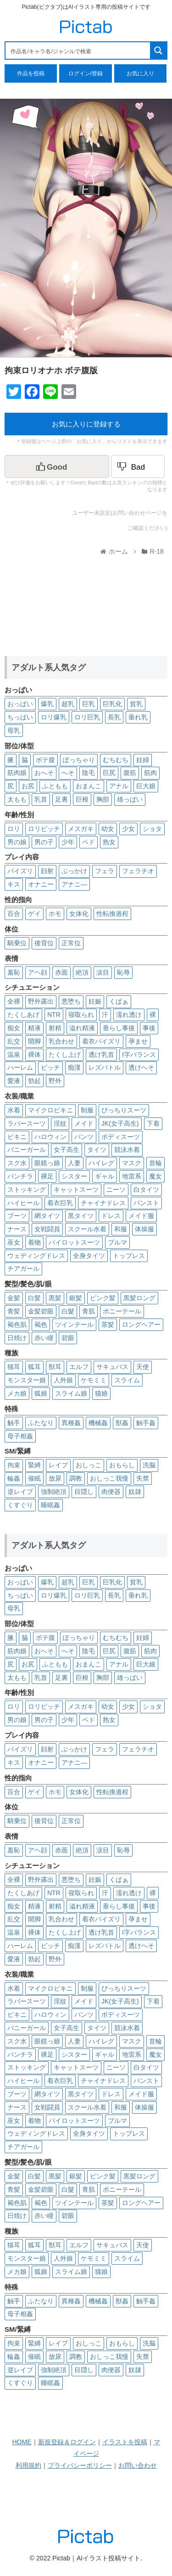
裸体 (34, 1054)
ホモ (55, 913)
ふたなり (41, 1422)
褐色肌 (17, 1324)
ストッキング (26, 1189)
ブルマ (117, 1242)
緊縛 (34, 1465)
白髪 (34, 1298)
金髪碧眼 (41, 1311)
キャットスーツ (76, 1189)
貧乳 (136, 703)
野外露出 (41, 1001)
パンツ (84, 1136)
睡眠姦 (50, 1505)
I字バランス (139, 1054)
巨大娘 (145, 786)
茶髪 (107, 1324)
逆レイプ (20, 1491)
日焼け (17, 1337)
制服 (87, 1110)
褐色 (40, 1324)
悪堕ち (71, 1001)
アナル (118, 786)
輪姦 (13, 1478)
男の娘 (17, 842)
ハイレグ (101, 1163)
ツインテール (74, 1324)
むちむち (115, 759)
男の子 (44, 842)
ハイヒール (23, 1203)
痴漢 (74, 1067)
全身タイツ (89, 1255)
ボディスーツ (120, 1136)
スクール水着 (87, 1229)
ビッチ (50, 1067)
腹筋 (129, 772)
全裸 (13, 1001)
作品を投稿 (30, 73)
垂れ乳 (138, 717)
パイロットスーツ (74, 1242)
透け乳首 (101, 1054)
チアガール (23, 1268)
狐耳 (34, 1366)
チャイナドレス (103, 1203)
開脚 (34, 1041)
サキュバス (112, 1366)
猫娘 (101, 1393)
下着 (153, 1123)
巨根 (82, 799)
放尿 (55, 1478)
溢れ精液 (82, 1028)
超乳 (67, 703)
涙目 (102, 972)
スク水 (17, 1163)
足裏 (61, 799)
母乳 (13, 730)
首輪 (155, 1163)
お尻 (28, 786)
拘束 (13, 1465)
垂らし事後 (119, 1028)
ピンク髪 (103, 1298)
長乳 (114, 717)
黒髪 (55, 1298)
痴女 (13, 1028)
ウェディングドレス (36, 1255)
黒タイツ (81, 1215)
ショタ (152, 828)
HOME (22, 2442)
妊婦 (142, 759)
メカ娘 (17, 1393)
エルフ (79, 1366)
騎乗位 (17, 943)
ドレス (111, 1215)
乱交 (13, 1041)
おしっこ (88, 1465)
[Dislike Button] (137, 466)
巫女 (13, 1242)
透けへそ (141, 1067)
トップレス (129, 1255)
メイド (84, 1123)
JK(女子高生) (120, 1123)
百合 (13, 913)
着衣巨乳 (60, 1203)
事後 (149, 1028)
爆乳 (47, 703)
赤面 (61, 972)
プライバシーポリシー (80, 2465)
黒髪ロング (139, 1298)
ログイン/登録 (85, 73)
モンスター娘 (26, 1380)
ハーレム (20, 1067)
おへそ (44, 772)
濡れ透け (129, 1014)
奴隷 (134, 1491)
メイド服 (141, 1215)
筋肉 (150, 772)
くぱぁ (118, 1001)
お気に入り (140, 73)
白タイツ (146, 1189)
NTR (54, 1014)
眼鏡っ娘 (47, 1163)
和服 (120, 1229)
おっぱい (20, 703)
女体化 (79, 913)
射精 (55, 1028)
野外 (55, 1080)
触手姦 (145, 1422)
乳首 (40, 799)
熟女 (109, 842)
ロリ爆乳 (54, 717)
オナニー (41, 884)
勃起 (34, 1080)
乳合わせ (61, 1041)
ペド (88, 842)
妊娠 (95, 1001)
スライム (127, 1380)
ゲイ (34, 913)
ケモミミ (93, 1380)
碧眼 (67, 1337)
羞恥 (13, 972)
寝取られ (81, 1014)
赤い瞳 (44, 1337)
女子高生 (66, 1149)
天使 (142, 1366)
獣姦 (122, 1422)
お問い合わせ (137, 2465)
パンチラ (20, 1176)
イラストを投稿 (124, 2442)
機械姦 (98, 1422)
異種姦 (71, 1422)
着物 (34, 1242)
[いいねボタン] (57, 466)
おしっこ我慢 (109, 1478)
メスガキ (81, 828)
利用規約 (28, 2465)
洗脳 (149, 1465)
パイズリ (20, 871)
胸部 (102, 799)
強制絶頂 (54, 1491)
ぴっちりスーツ (123, 1110)
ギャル (104, 1176)
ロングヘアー (141, 1324)
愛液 (13, 1080)
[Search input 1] (78, 50)
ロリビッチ (44, 828)
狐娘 (40, 1393)
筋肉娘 (17, 772)
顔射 (47, 871)
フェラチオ (138, 871)
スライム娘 (71, 1393)
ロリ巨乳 (87, 717)
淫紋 (60, 1123)
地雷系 (131, 1176)
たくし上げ (65, 1054)
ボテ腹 (45, 759)
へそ (67, 772)
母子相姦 (20, 1436)
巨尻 (109, 772)
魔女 (155, 1176)
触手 (13, 1422)
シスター (74, 1176)
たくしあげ (23, 1014)
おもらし (122, 1465)
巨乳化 (112, 703)
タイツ (96, 1149)
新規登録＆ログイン (67, 2442)
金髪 (13, 1298)
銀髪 (75, 1298)
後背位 (44, 943)
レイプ (58, 1465)
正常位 (71, 943)
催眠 (34, 1478)
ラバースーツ (26, 1123)
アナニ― (74, 884)
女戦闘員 (47, 1229)
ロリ (13, 828)
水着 (13, 1110)
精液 (34, 1028)
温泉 (13, 1054)
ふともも (55, 786)
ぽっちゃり (79, 759)
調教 (75, 1478)
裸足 (47, 1176)
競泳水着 (127, 1149)
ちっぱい (20, 717)
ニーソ (116, 1189)
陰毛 (88, 772)
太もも (17, 799)
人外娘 (63, 1380)
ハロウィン (50, 1136)
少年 (67, 842)
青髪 (13, 1311)
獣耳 (55, 1366)
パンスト (146, 1203)
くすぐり (20, 1505)
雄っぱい (130, 799)
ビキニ (17, 1136)
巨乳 (88, 703)
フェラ (104, 871)
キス (13, 884)
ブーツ (17, 1215)
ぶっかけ (74, 871)
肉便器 (111, 1491)
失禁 (142, 1478)
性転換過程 (112, 913)
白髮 (67, 1311)
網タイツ (47, 1215)
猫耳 (13, 1366)
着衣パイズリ (101, 1041)
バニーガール (26, 1149)
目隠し (84, 1491)
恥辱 (123, 972)
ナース (17, 1229)
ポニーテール (122, 1311)
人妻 (74, 1163)
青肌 (88, 1311)
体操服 (144, 1229)
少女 (128, 828)
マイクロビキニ (50, 1110)
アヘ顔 (37, 972)
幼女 (107, 828)
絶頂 (82, 972)
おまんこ (88, 786)
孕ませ (138, 1041)
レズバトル (105, 1067)
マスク (131, 1163)
